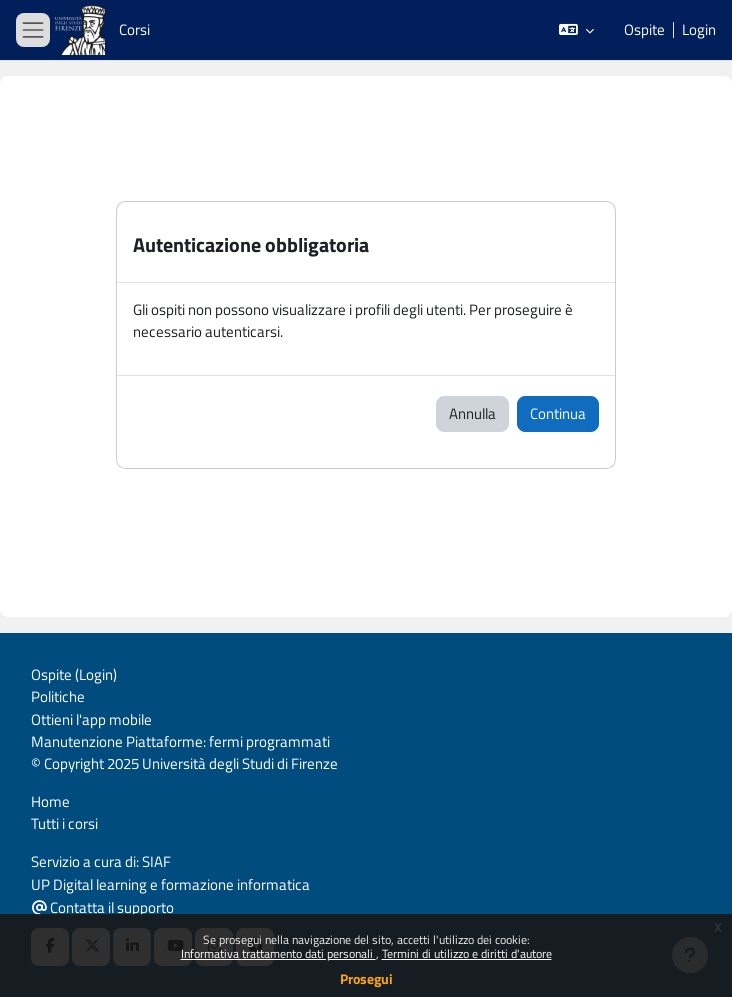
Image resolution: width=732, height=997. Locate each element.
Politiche (58, 696)
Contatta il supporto (103, 907)
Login (699, 30)
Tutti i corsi (64, 823)
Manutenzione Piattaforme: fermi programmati (180, 741)
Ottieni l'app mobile (91, 719)
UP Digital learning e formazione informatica (170, 884)
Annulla (472, 413)
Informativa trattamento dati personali (278, 953)
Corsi (134, 29)
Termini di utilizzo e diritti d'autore (467, 953)
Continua (558, 413)
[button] (576, 30)
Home (50, 801)
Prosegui (366, 978)
